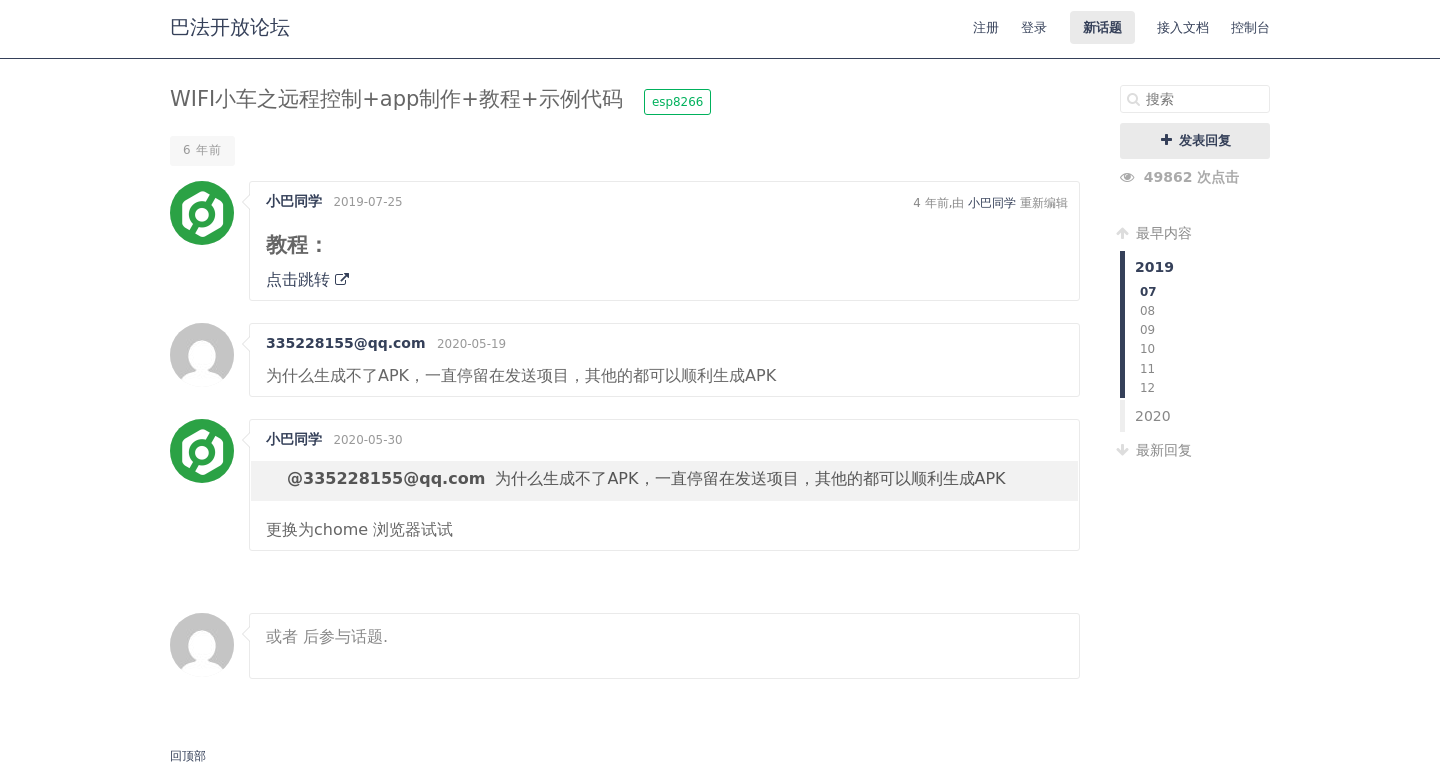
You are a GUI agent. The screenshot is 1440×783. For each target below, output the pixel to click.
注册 (986, 27)
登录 (1034, 27)
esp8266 (677, 102)
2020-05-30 (367, 440)
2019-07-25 (367, 202)
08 (1147, 311)
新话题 (1102, 27)
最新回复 (1156, 450)
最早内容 (1156, 233)
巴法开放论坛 (230, 27)
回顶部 (188, 756)
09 (1147, 330)
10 (1147, 349)
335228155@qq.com (346, 343)
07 (1148, 292)
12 (1147, 388)
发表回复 (1195, 140)
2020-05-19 (471, 344)
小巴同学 (294, 201)
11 (1147, 369)
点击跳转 (307, 279)
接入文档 (1183, 27)
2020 (1153, 416)
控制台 (1250, 27)
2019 (1154, 267)
